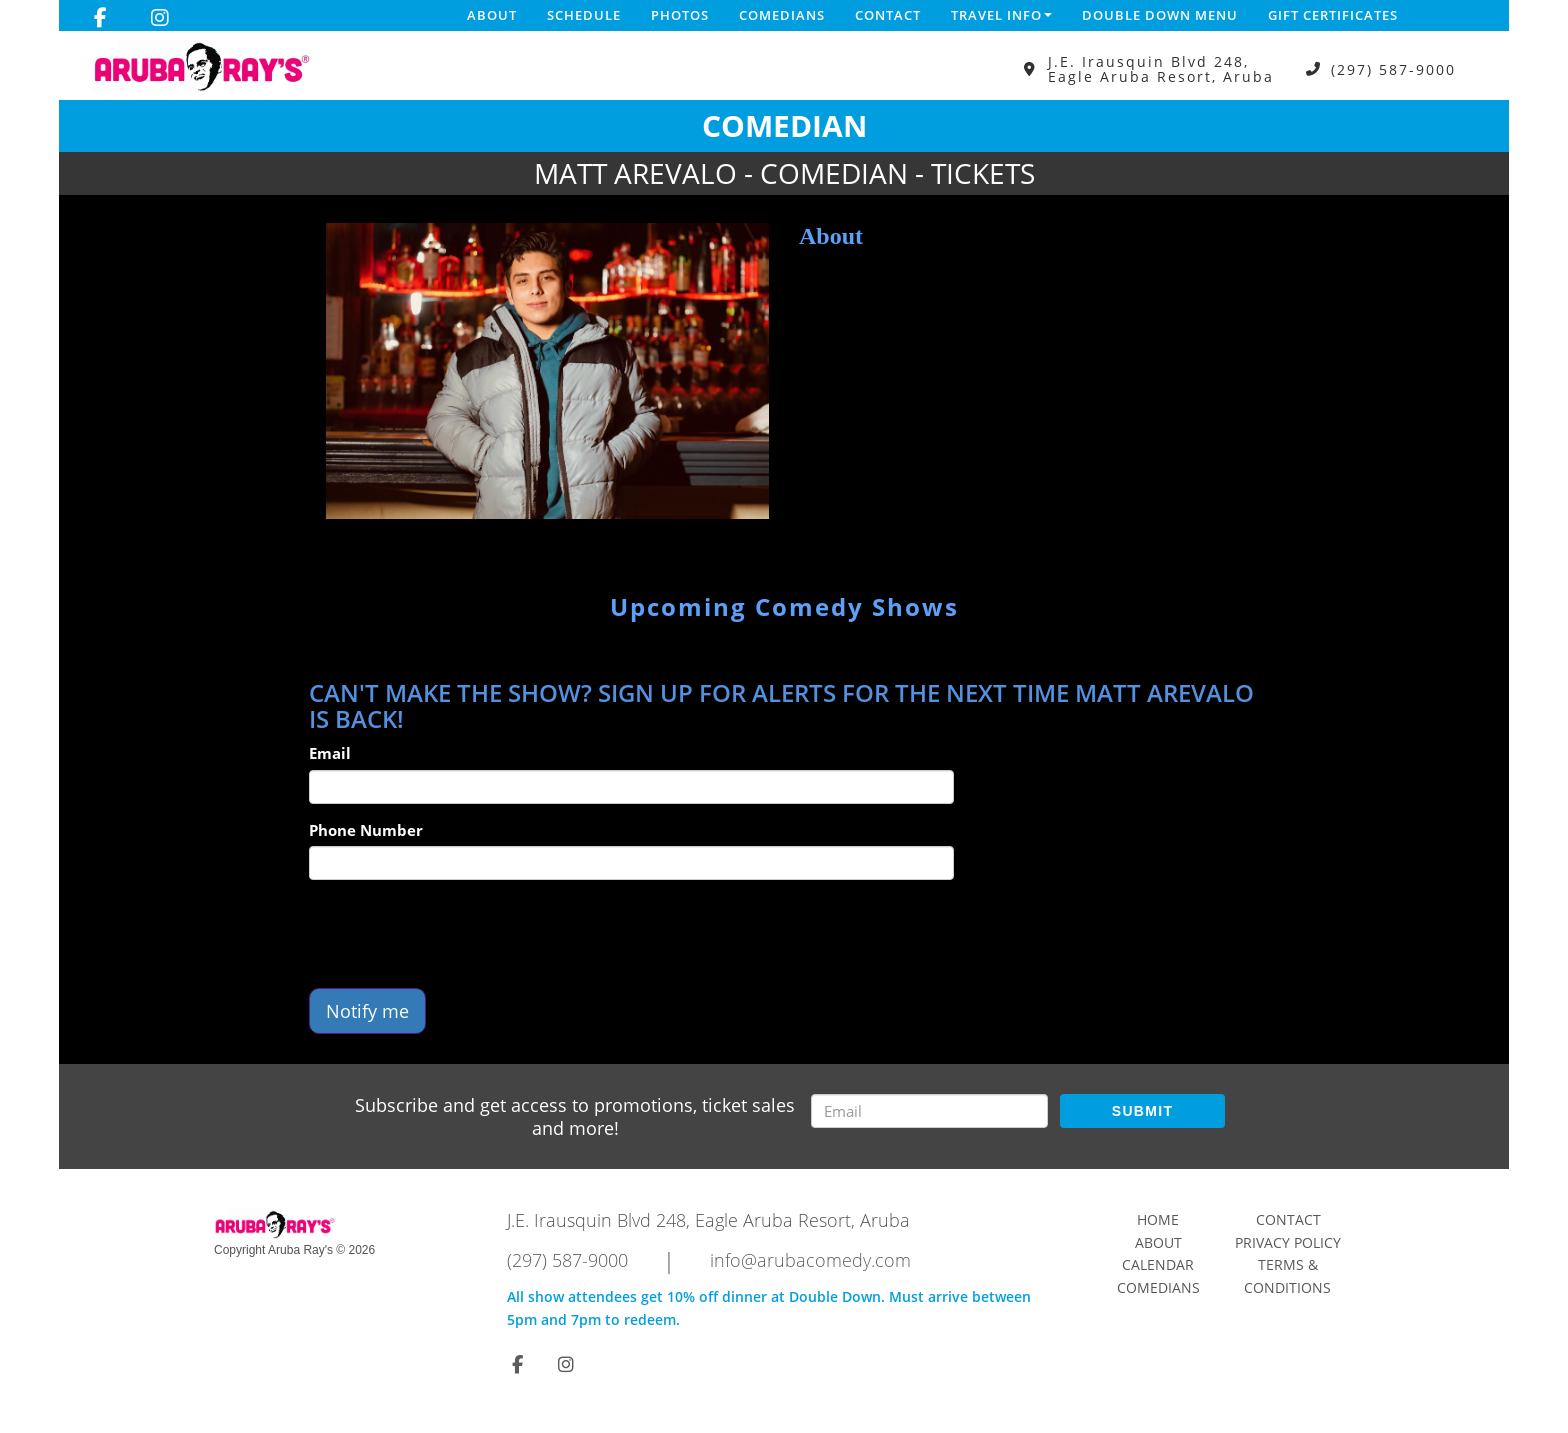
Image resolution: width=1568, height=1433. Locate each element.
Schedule (584, 15)
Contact (888, 15)
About (492, 15)
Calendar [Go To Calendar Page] (1158, 1264)
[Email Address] (929, 1111)
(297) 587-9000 (1393, 69)
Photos (680, 15)
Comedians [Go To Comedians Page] (1158, 1287)
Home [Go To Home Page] (1158, 1219)
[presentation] (461, 934)
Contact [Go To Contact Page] (1288, 1219)
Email (330, 753)
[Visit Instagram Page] (160, 18)
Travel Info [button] (1001, 15)
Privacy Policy (1288, 1242)
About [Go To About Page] (1158, 1242)
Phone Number (366, 830)
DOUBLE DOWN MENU (1160, 15)
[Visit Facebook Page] (100, 18)
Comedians (782, 15)
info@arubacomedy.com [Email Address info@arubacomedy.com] (810, 1260)
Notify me (367, 1011)
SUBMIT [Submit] (1142, 1111)
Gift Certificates (1333, 15)
